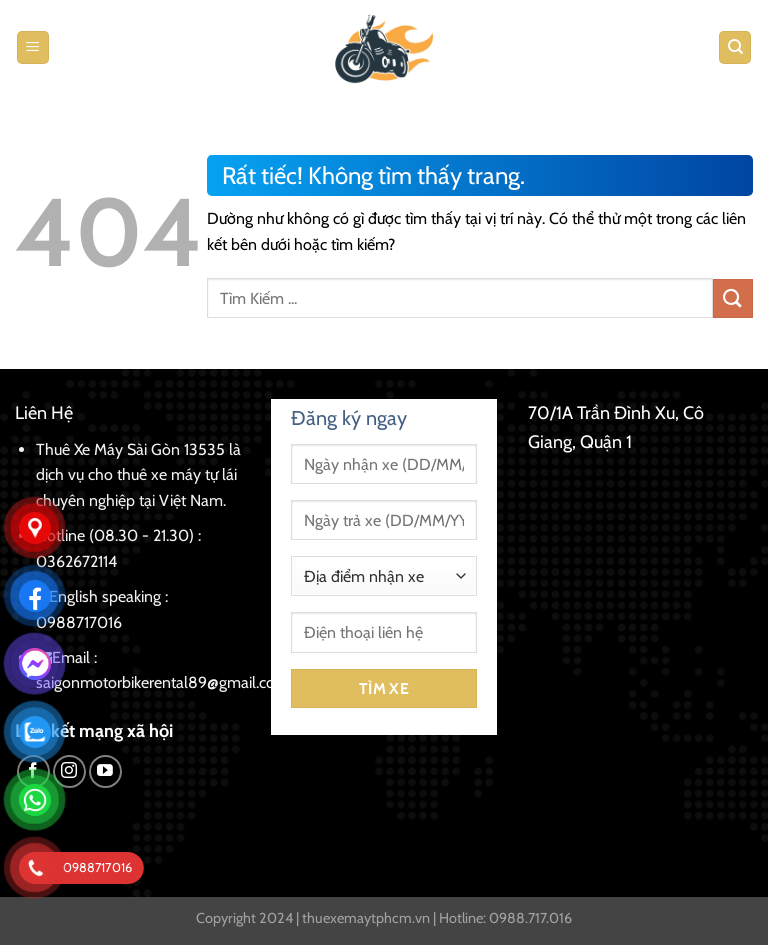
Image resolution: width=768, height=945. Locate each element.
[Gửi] (733, 298)
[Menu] (33, 47)
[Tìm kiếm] (735, 47)
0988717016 (79, 622)
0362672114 (76, 561)
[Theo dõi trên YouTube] (105, 771)
